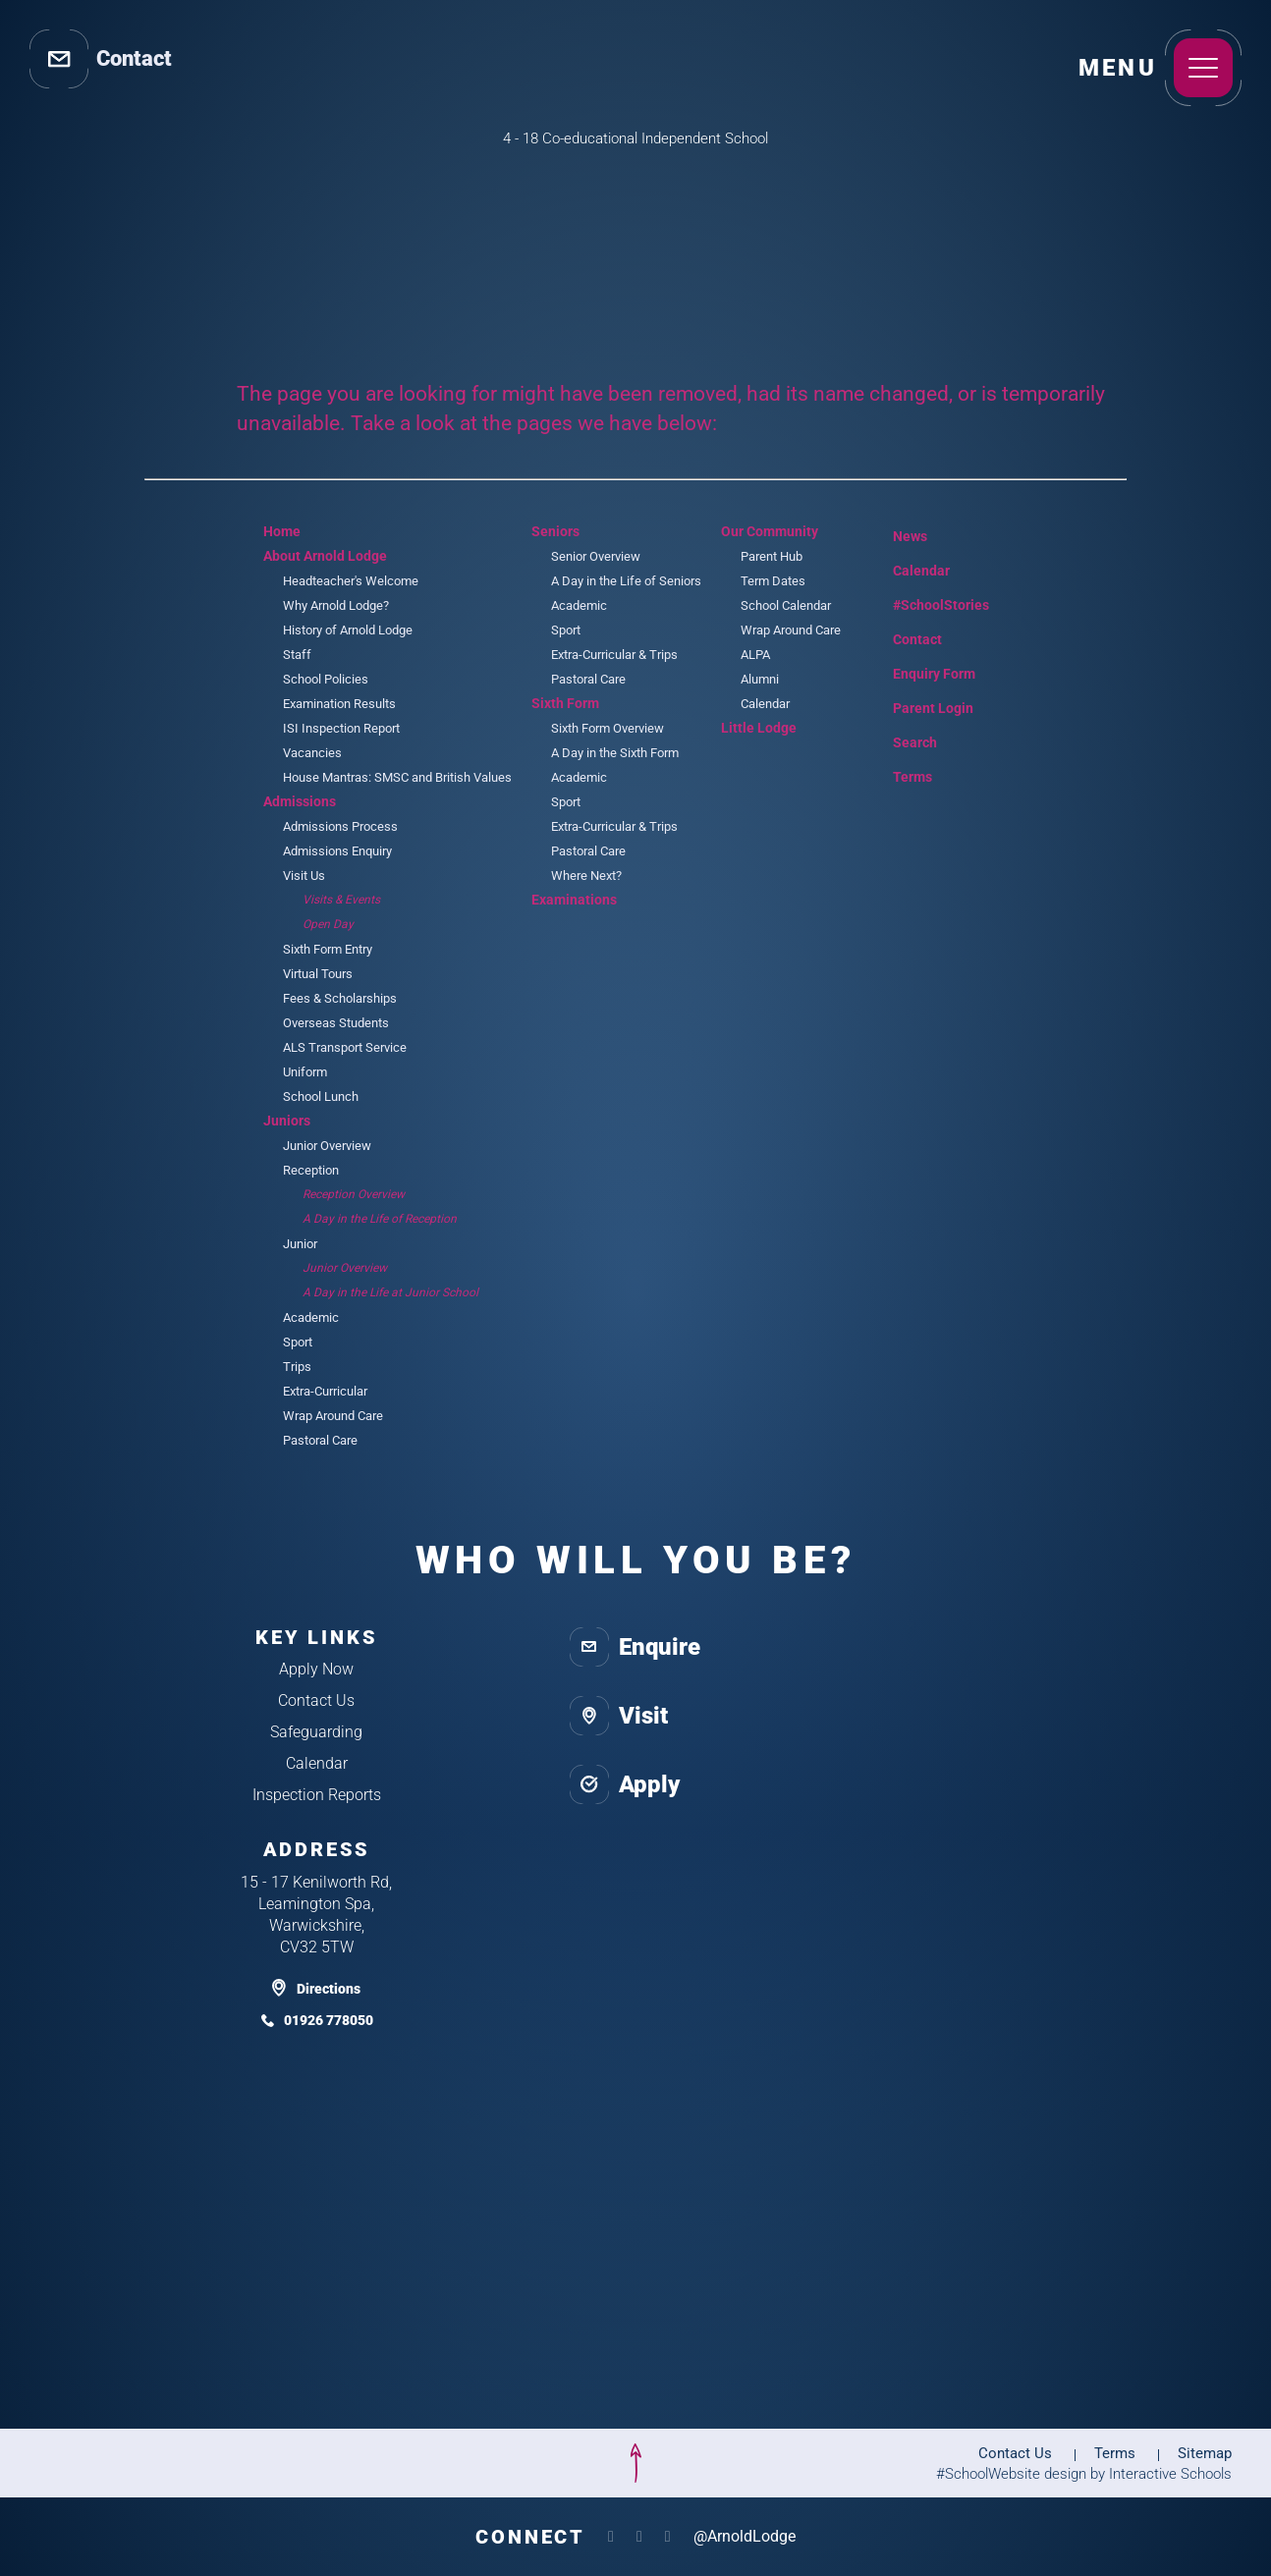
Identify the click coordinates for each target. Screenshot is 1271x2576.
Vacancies (312, 752)
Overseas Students (336, 1022)
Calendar (765, 703)
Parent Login (918, 703)
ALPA (755, 654)
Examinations (574, 899)
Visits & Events (341, 899)
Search (900, 739)
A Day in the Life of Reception (380, 1219)
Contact (902, 639)
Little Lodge (759, 728)
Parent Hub (771, 556)
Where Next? (586, 875)
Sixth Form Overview (607, 728)
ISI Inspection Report (341, 728)
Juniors (286, 1120)
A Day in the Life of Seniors (626, 581)
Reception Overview (354, 1194)
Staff (297, 654)
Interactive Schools (1170, 2474)
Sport (297, 1342)
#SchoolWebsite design (1011, 2474)
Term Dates (773, 581)
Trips (297, 1366)
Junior (300, 1243)
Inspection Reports (316, 1794)
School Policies (325, 679)
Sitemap (1205, 2453)
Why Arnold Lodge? (336, 605)
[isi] (305, 2462)
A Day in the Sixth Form (615, 752)
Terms (899, 774)
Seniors (555, 531)
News (895, 533)
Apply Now (316, 1669)
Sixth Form (565, 703)
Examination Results (339, 703)
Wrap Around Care (333, 1415)
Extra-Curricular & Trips (614, 654)
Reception (311, 1170)
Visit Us (304, 875)
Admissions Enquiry (337, 851)
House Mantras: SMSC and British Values (397, 777)
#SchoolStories (926, 605)
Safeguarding (316, 1732)
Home (282, 531)
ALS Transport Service (345, 1047)
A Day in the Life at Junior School (390, 1292)
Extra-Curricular (325, 1391)
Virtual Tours (318, 973)
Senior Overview (595, 556)
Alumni (760, 679)
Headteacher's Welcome (350, 581)
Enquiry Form (919, 672)
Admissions (299, 801)
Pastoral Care (320, 1440)
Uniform (305, 1072)
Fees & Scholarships (340, 998)
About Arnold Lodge (325, 556)
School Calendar (786, 605)
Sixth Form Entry (327, 949)
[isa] (127, 2463)
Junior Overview (327, 1145)
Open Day (328, 924)
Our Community (769, 531)
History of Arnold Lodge (348, 630)
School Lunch (321, 1096)
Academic (311, 1317)
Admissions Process (340, 826)
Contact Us (316, 1700)
